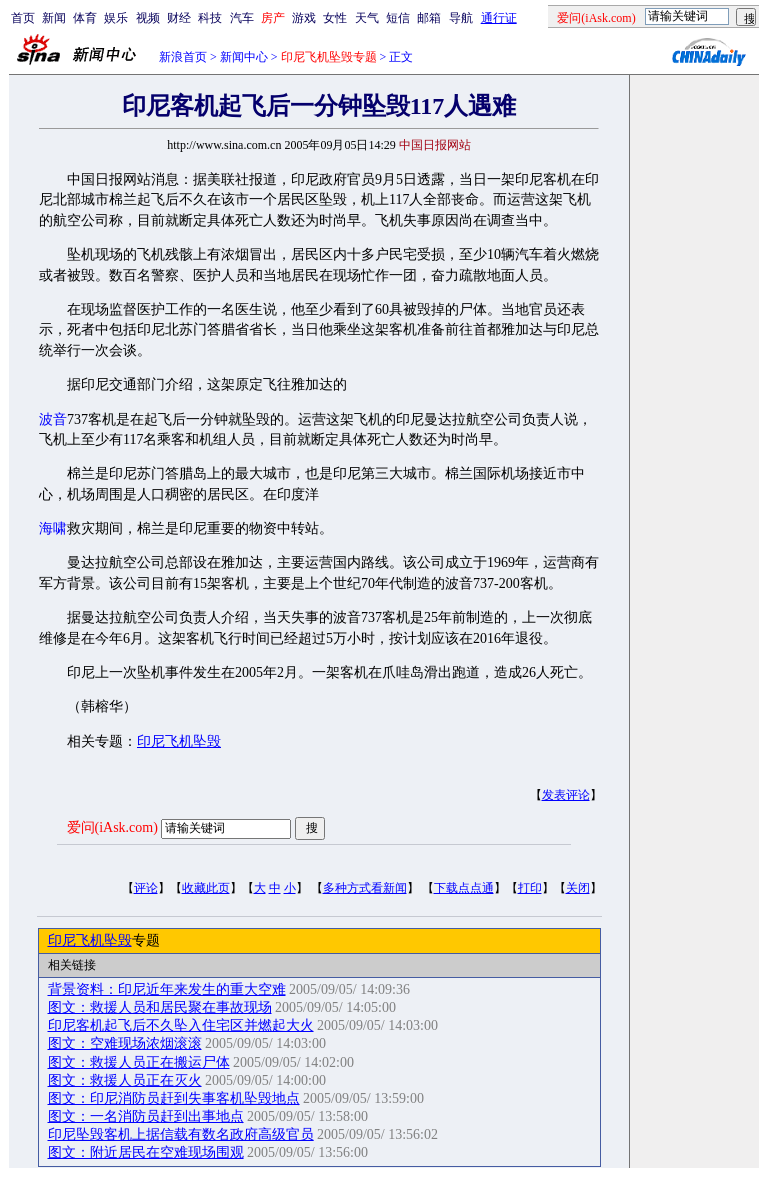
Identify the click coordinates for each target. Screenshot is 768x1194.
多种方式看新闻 (365, 888)
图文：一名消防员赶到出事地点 (146, 1116)
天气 (367, 18)
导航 (461, 18)
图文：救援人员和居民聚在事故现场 (160, 1007)
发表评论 (566, 795)
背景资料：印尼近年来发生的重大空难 (167, 989)
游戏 (304, 18)
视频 (148, 18)
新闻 (54, 18)
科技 (210, 18)
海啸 (53, 528)
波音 (53, 419)
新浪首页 (183, 57)
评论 (146, 888)
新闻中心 (244, 57)
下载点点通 (464, 888)
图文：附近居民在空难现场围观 (146, 1152)
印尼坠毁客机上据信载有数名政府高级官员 (181, 1134)
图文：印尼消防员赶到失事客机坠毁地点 (174, 1098)
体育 (85, 18)
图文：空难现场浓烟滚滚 (125, 1043)
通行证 (499, 18)
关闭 (578, 888)
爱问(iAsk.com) (112, 827)
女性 (335, 18)
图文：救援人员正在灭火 (125, 1080)
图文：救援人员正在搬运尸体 (139, 1062)
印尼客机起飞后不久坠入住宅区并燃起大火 (181, 1025)
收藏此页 (206, 888)
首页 (23, 18)
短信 (398, 18)
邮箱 (429, 18)
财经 (179, 18)
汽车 (242, 18)
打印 (530, 888)
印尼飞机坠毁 (179, 741)
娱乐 (116, 18)
